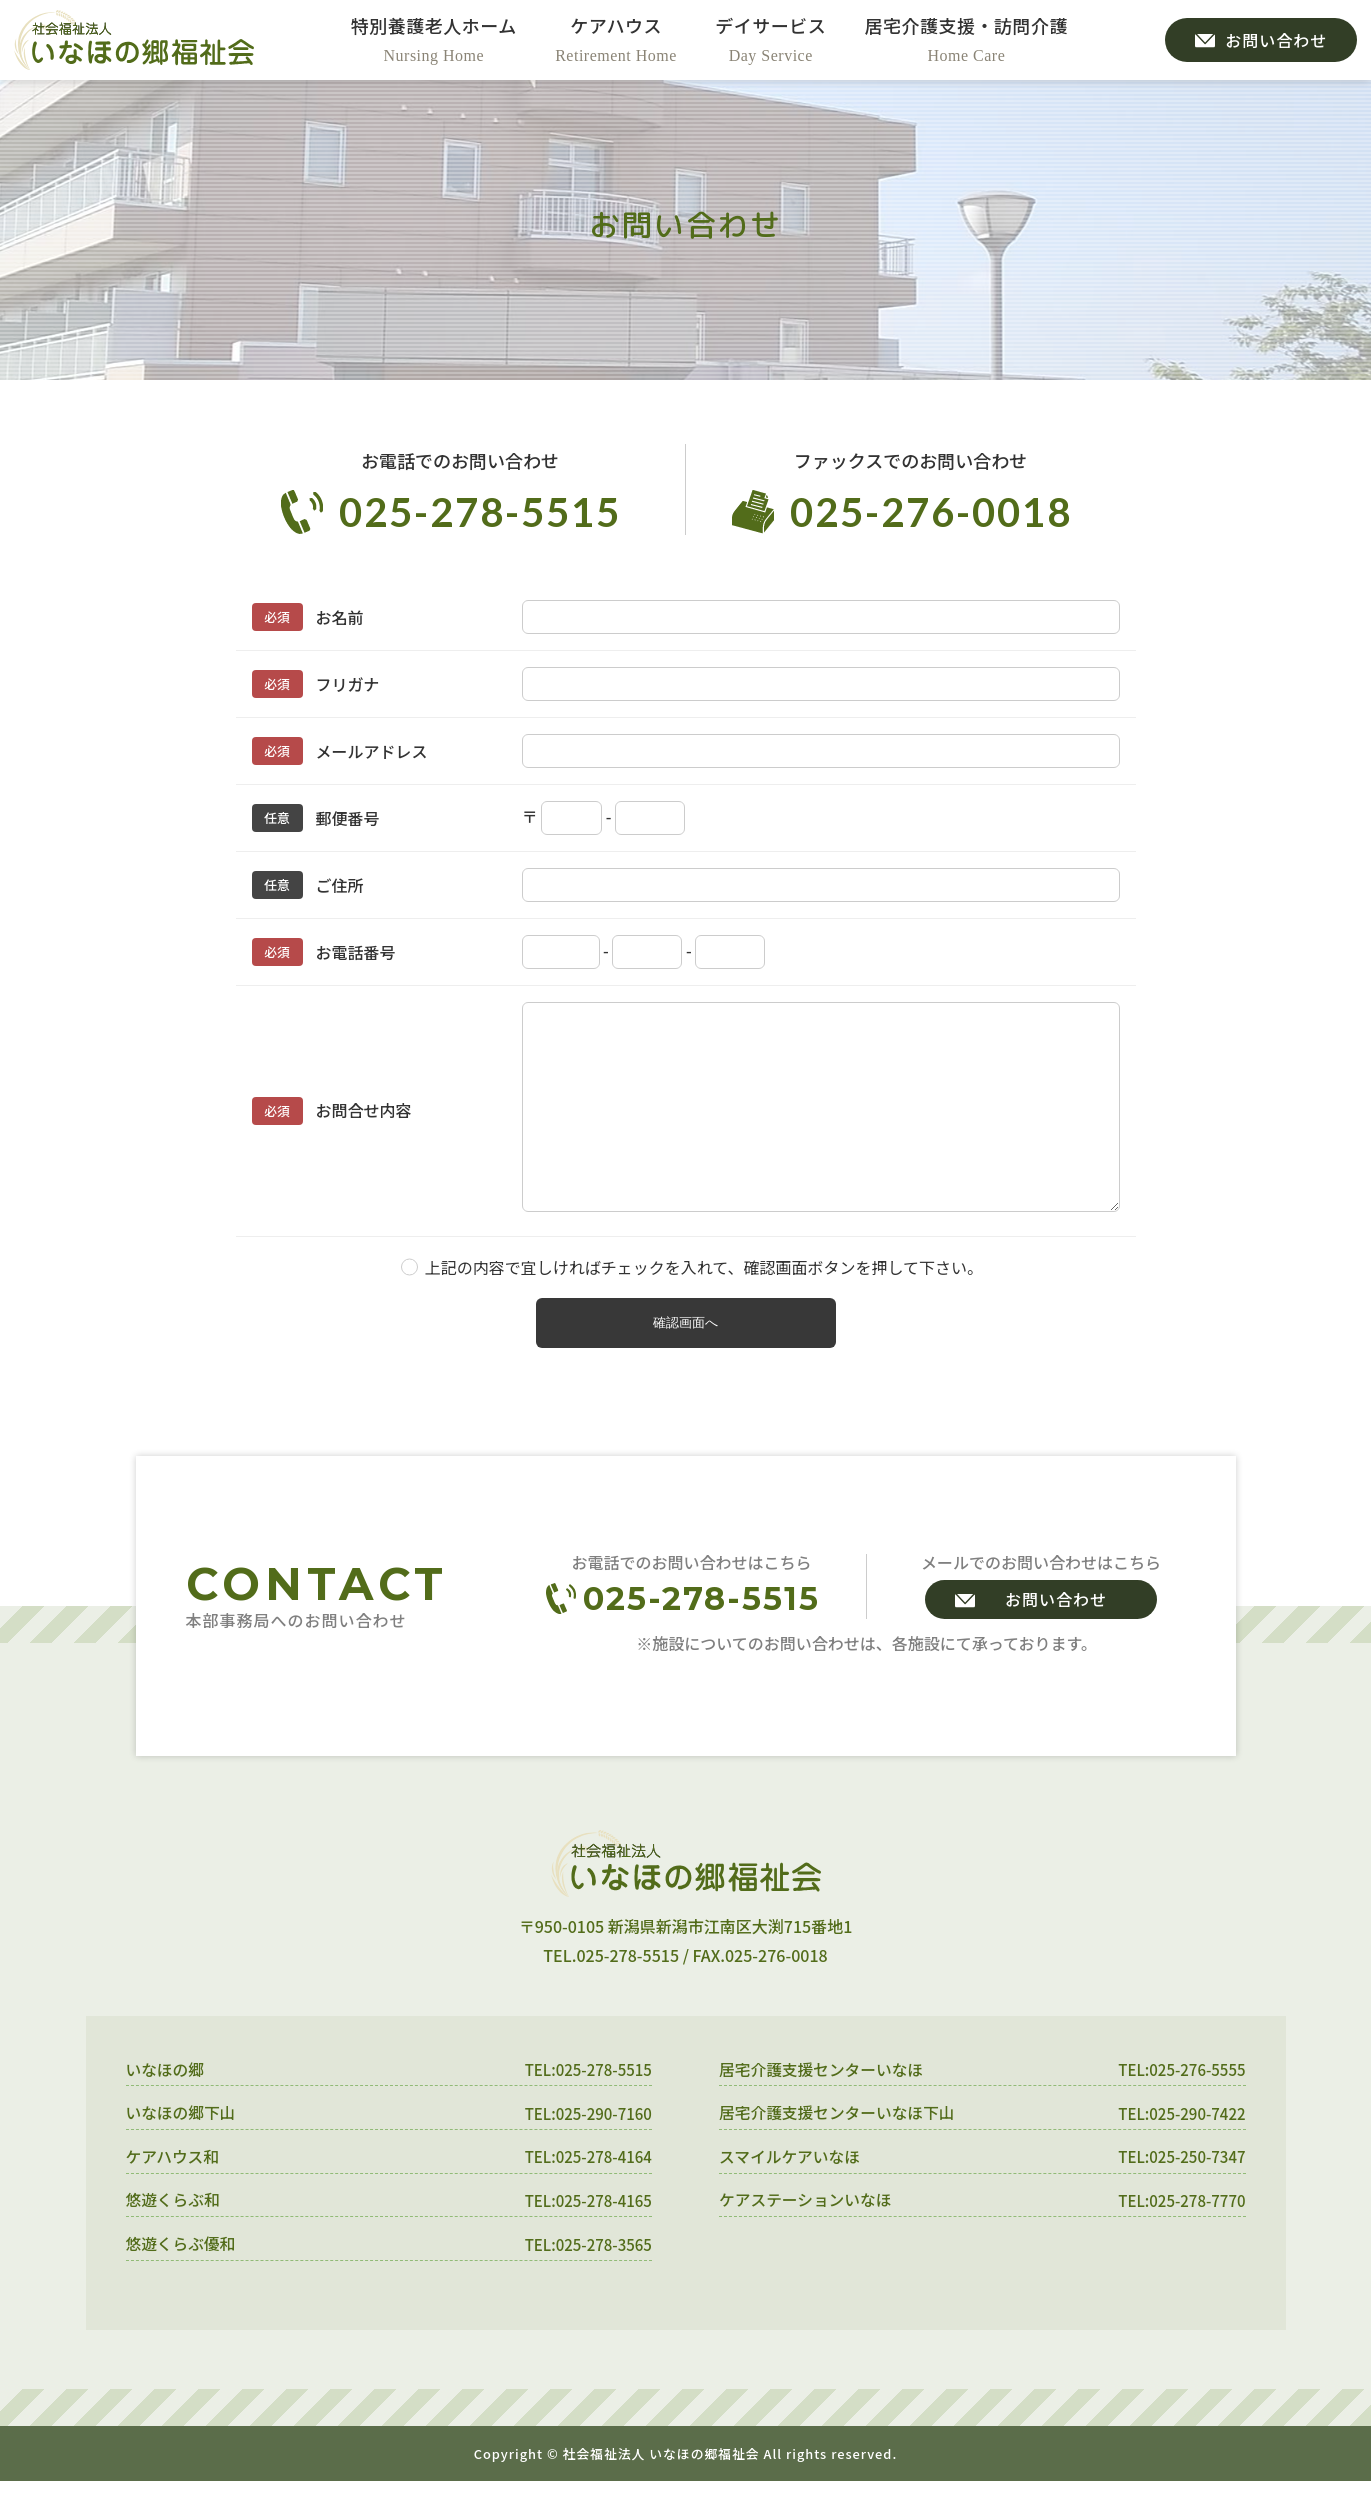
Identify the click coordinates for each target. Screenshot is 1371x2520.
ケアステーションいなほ (807, 2238)
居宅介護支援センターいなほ (823, 2106)
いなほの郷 (166, 2106)
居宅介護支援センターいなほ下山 (839, 2150)
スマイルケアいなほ (791, 2194)
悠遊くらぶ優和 (182, 2282)
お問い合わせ (1056, 1635)
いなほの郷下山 (182, 2150)
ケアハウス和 (173, 2194)
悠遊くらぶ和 (174, 2238)
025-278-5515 (480, 512)
